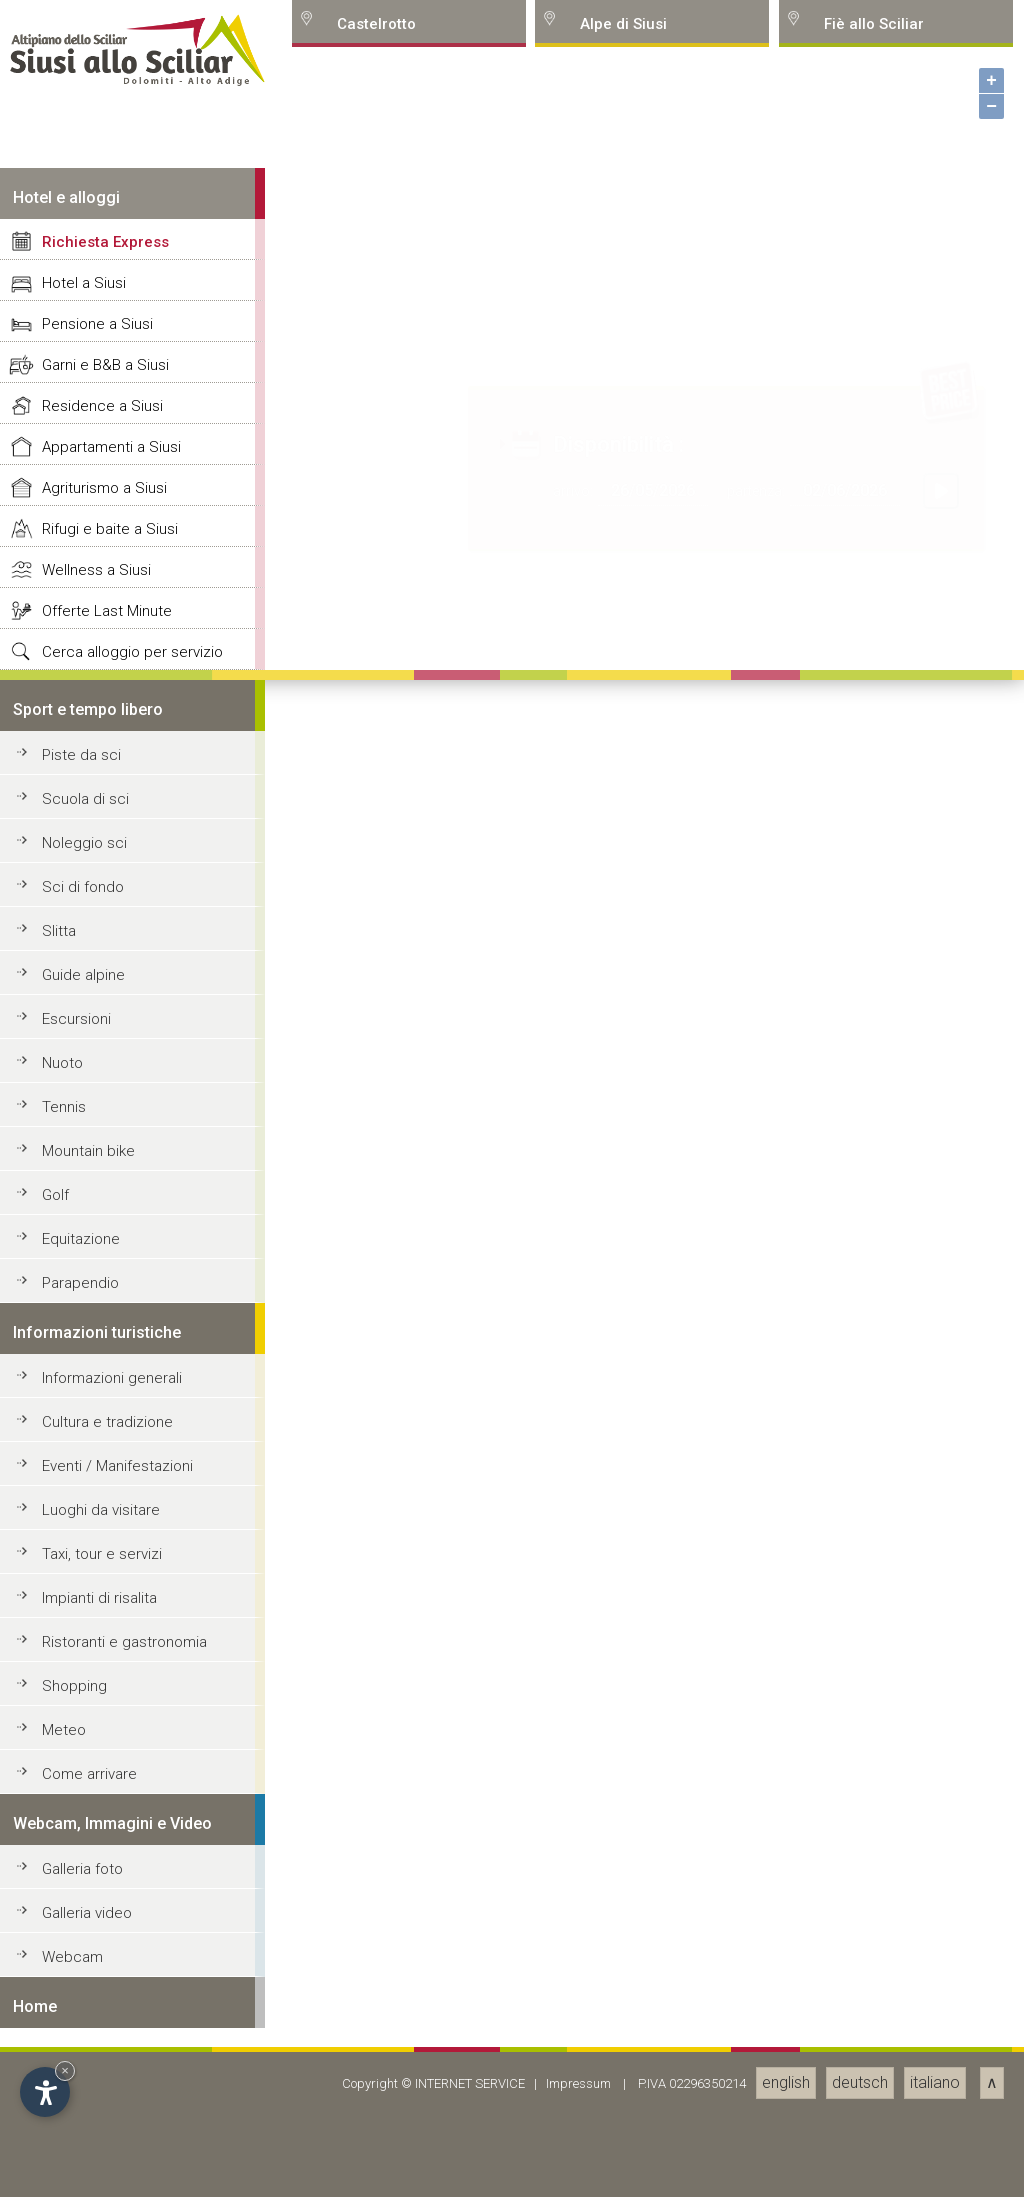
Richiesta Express (105, 1320)
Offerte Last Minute (107, 1689)
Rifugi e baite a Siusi (110, 1607)
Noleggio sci (84, 1921)
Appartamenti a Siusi (111, 1525)
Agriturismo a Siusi (104, 1566)
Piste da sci (81, 1833)
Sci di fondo (83, 1965)
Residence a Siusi (102, 1484)
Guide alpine (83, 2053)
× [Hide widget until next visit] (65, 2070)
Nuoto (62, 2141)
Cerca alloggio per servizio (132, 1730)
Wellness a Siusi (96, 1648)
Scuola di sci (85, 1877)
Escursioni (76, 2097)
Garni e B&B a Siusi (105, 1443)
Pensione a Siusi (97, 1402)
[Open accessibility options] (45, 2092)
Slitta (59, 2009)
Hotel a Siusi (84, 1361)
